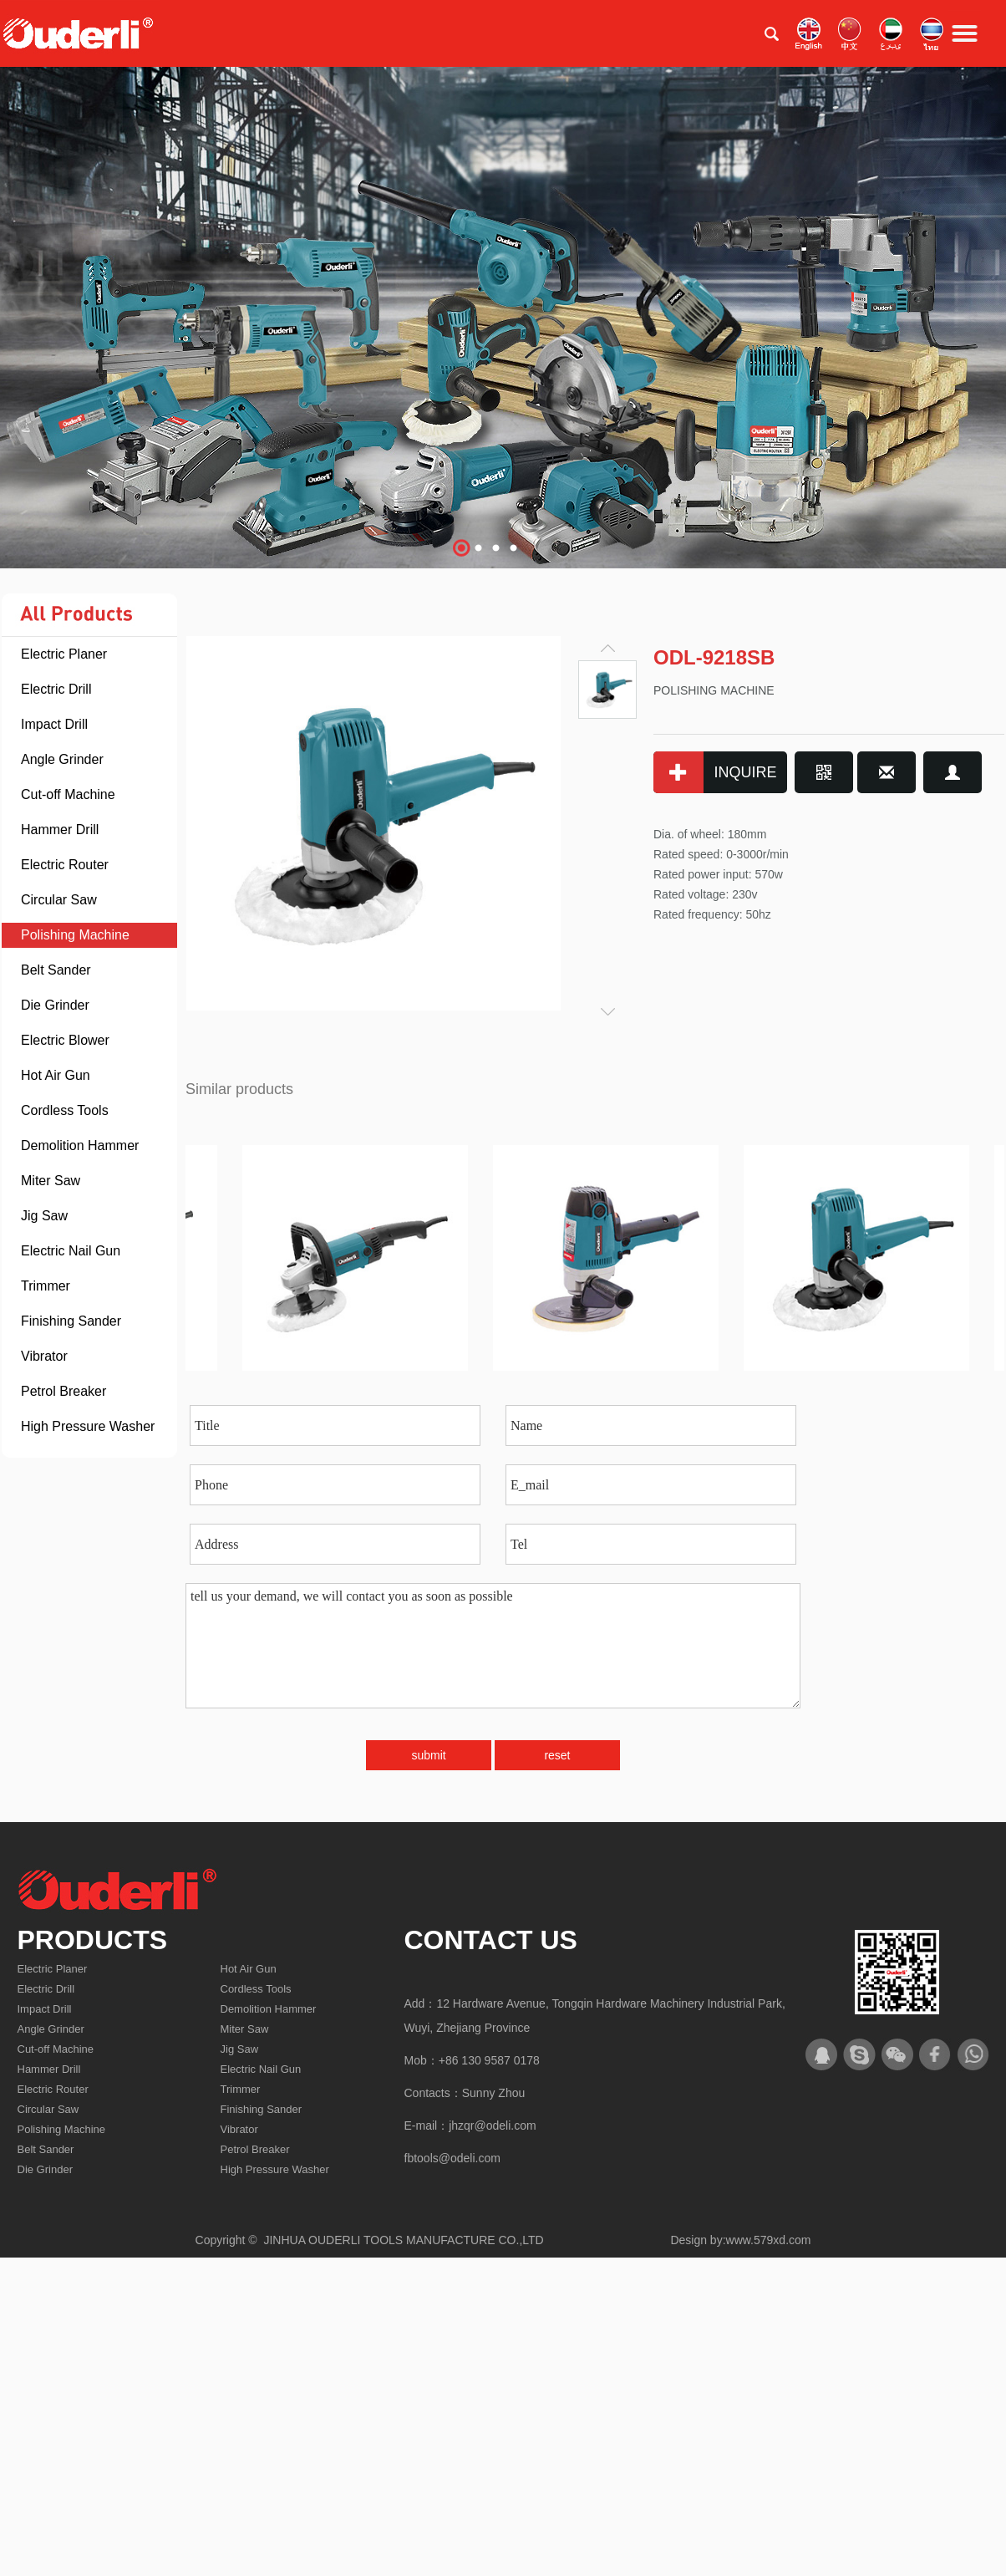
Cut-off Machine (68, 794)
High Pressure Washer (88, 1426)
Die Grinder (55, 1005)
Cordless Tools (65, 1110)
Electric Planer (64, 654)
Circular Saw (59, 900)
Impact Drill (54, 724)
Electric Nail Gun (70, 1251)
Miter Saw (50, 1180)
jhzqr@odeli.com (492, 2125)
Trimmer (45, 1286)
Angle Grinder (62, 759)
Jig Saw (44, 1216)
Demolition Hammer (80, 1145)
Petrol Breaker (63, 1391)
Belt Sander (56, 970)
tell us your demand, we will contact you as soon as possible (492, 1645)
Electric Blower (65, 1040)
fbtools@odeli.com (452, 2158)
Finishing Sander (71, 1321)
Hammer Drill (60, 829)
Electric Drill (56, 689)
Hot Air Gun (55, 1075)
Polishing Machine (75, 935)
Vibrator (44, 1356)
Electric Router (65, 865)
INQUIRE (715, 772)
